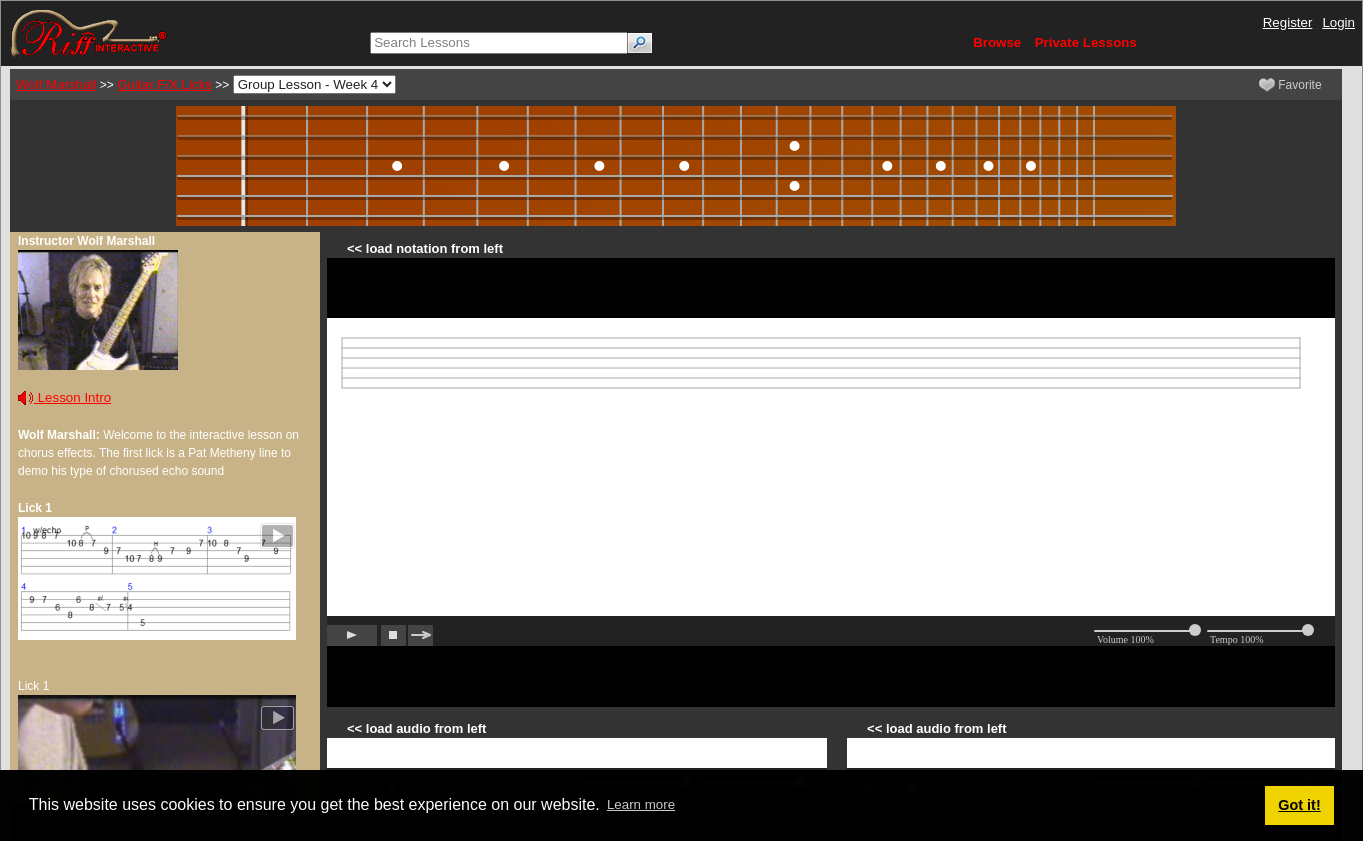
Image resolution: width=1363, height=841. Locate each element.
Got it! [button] (1299, 805)
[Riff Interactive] (89, 32)
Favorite (1290, 85)
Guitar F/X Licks (164, 84)
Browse (997, 42)
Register (1288, 22)
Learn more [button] (641, 804)
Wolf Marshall (56, 84)
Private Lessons (1086, 42)
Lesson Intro (64, 397)
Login (1338, 22)
